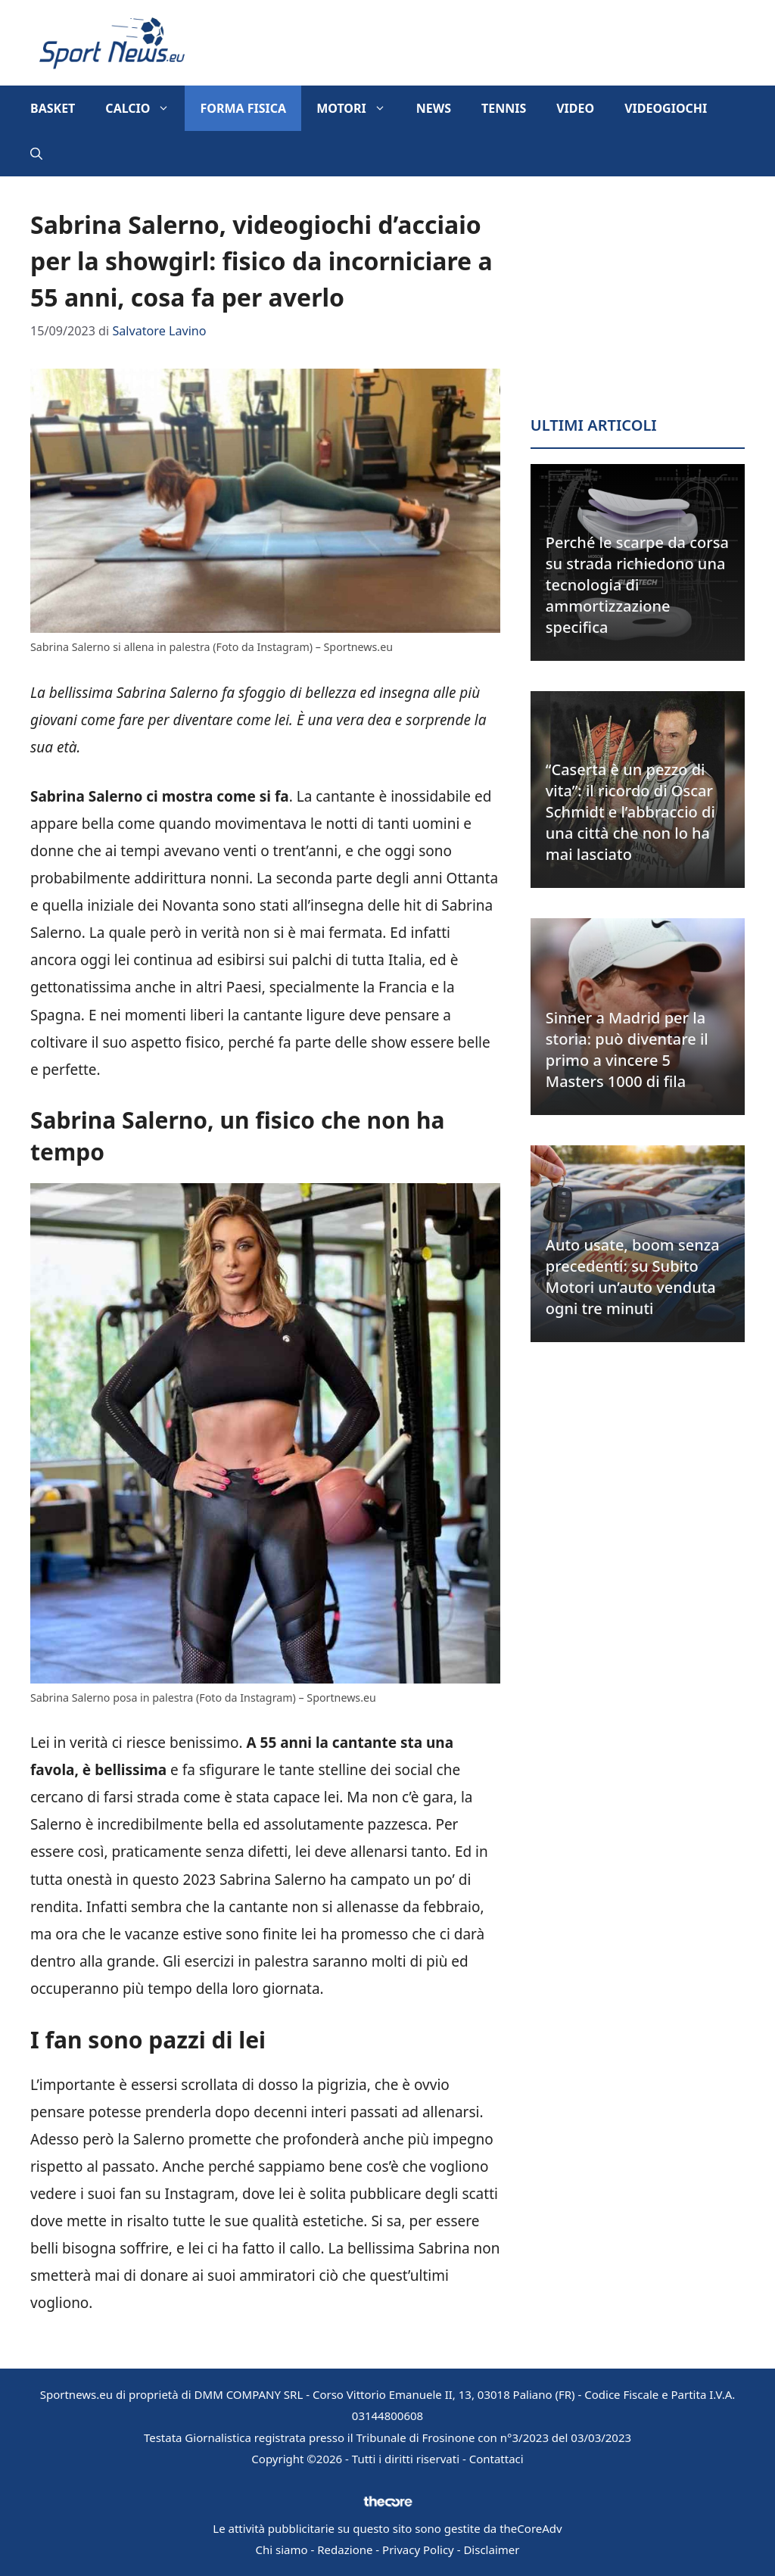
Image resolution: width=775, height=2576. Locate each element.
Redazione (344, 2549)
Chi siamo (282, 2549)
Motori (358, 108)
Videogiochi (665, 108)
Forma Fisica (243, 108)
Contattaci (496, 2458)
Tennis (503, 108)
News (433, 108)
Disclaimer (491, 2549)
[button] (36, 153)
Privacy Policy (418, 2549)
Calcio (145, 108)
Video (575, 108)
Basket (52, 108)
